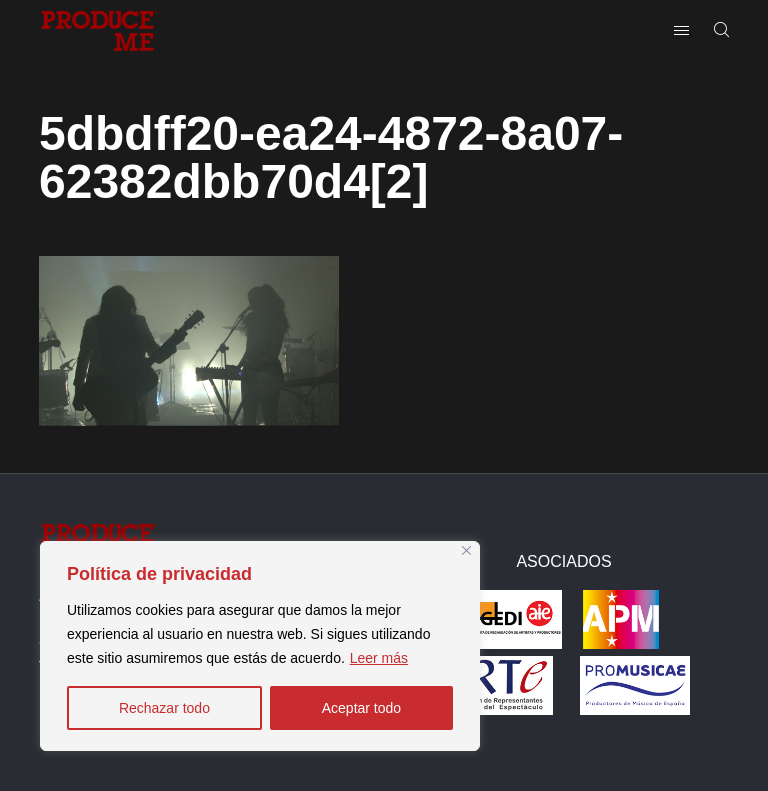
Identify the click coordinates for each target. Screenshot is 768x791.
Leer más (379, 658)
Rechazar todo (164, 708)
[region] (260, 646)
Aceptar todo (361, 708)
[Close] (466, 550)
